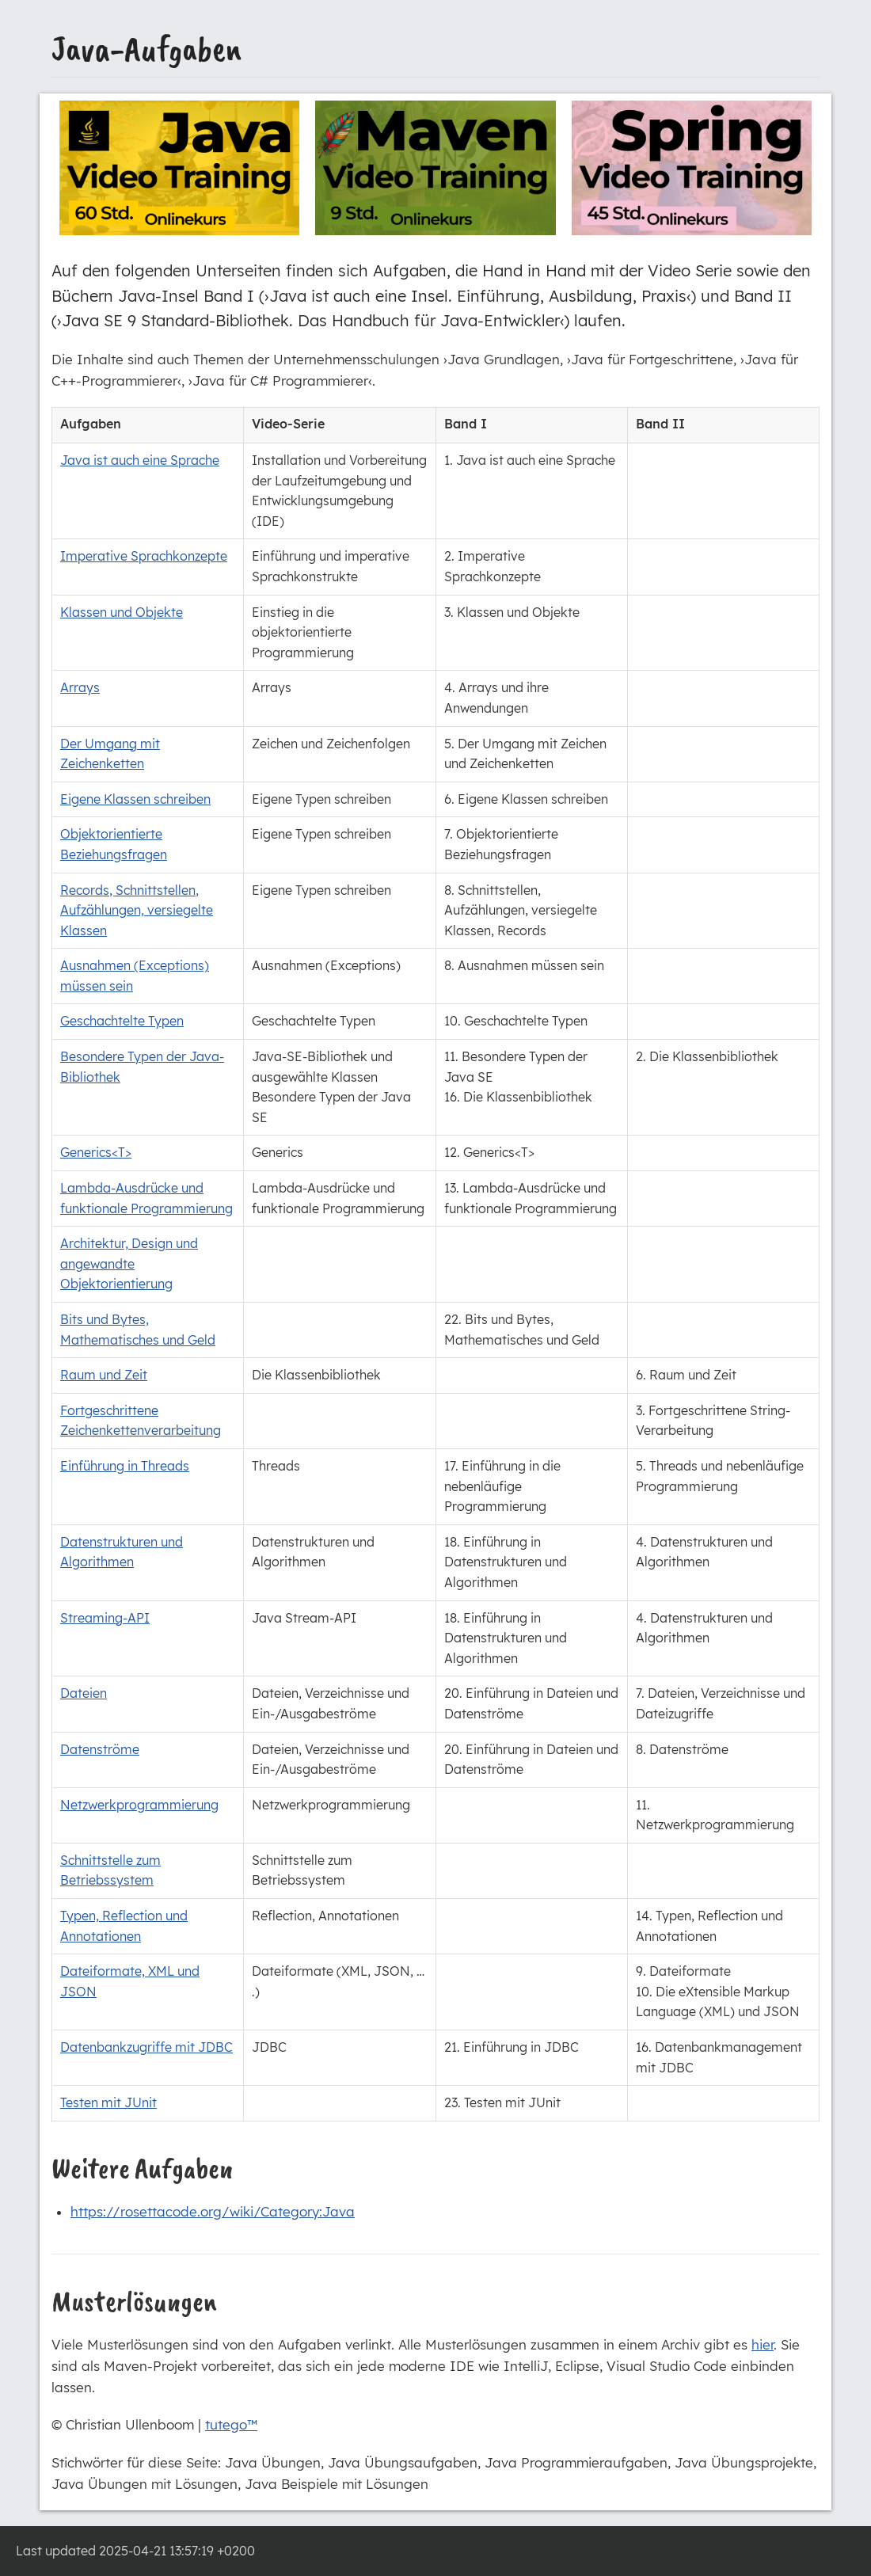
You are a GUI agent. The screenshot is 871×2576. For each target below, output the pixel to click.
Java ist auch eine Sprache (139, 460)
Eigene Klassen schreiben (135, 799)
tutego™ (231, 2424)
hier (762, 2344)
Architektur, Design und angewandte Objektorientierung (129, 1263)
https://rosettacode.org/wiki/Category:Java (212, 2211)
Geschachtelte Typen (122, 1021)
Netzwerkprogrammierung (139, 1805)
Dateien (83, 1693)
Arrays (80, 687)
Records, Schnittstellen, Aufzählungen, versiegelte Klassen (136, 910)
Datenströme (99, 1749)
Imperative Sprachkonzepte (143, 556)
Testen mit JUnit (108, 2102)
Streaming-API (105, 1618)
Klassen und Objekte (121, 612)
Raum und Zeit (103, 1375)
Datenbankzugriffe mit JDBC (146, 2047)
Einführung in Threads (124, 1466)
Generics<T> (95, 1152)
